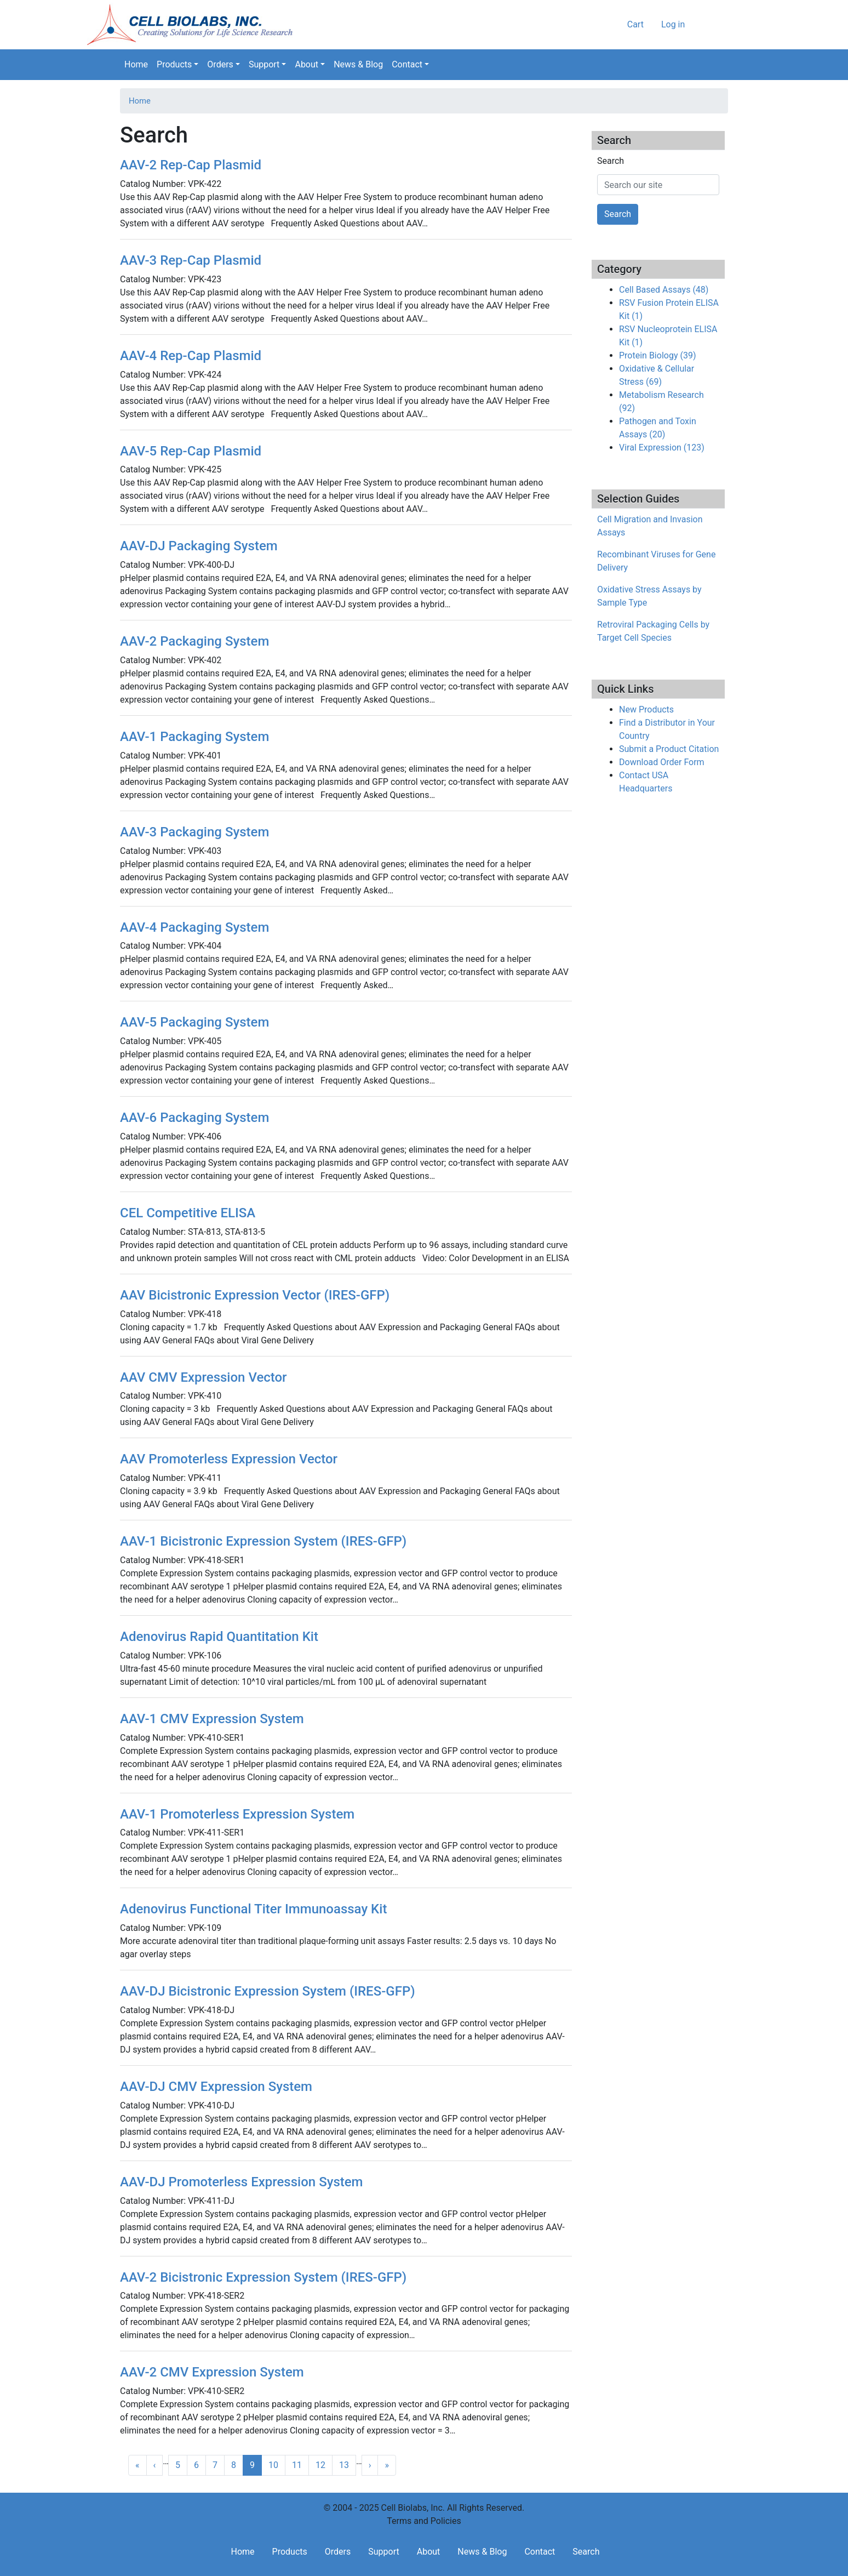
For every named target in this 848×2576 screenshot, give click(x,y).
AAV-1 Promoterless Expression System (237, 1814)
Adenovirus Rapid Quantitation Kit (219, 1636)
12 (320, 2465)
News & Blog (358, 64)
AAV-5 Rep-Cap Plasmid (190, 451)
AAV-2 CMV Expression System (212, 2372)
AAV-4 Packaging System (194, 927)
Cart (635, 24)
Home (136, 64)
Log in (673, 24)
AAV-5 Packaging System (194, 1022)
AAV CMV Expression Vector (203, 1377)
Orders (220, 64)
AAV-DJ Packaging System (199, 546)
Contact (407, 64)
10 (273, 2465)
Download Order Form (661, 762)
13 (344, 2465)
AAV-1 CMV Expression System (212, 1718)
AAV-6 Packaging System (194, 1117)
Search (720, 64)
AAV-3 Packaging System (194, 832)
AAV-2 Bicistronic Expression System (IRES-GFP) (263, 2277)
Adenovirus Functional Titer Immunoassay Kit (253, 1909)
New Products (646, 709)
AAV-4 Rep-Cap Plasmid (190, 355)
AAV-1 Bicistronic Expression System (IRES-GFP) (263, 1541)
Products (174, 64)
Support (264, 64)
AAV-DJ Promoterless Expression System (241, 2182)
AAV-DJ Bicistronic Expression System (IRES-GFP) (267, 1991)
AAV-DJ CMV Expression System (216, 2086)
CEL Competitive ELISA (187, 1213)
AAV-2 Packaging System (194, 641)
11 (297, 2465)
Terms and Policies (424, 2521)
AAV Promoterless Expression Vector (228, 1459)
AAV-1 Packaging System (194, 736)
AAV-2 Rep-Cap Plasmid (190, 165)
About (306, 64)
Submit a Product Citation (669, 749)
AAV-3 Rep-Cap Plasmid (190, 260)
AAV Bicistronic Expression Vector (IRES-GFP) (254, 1295)
